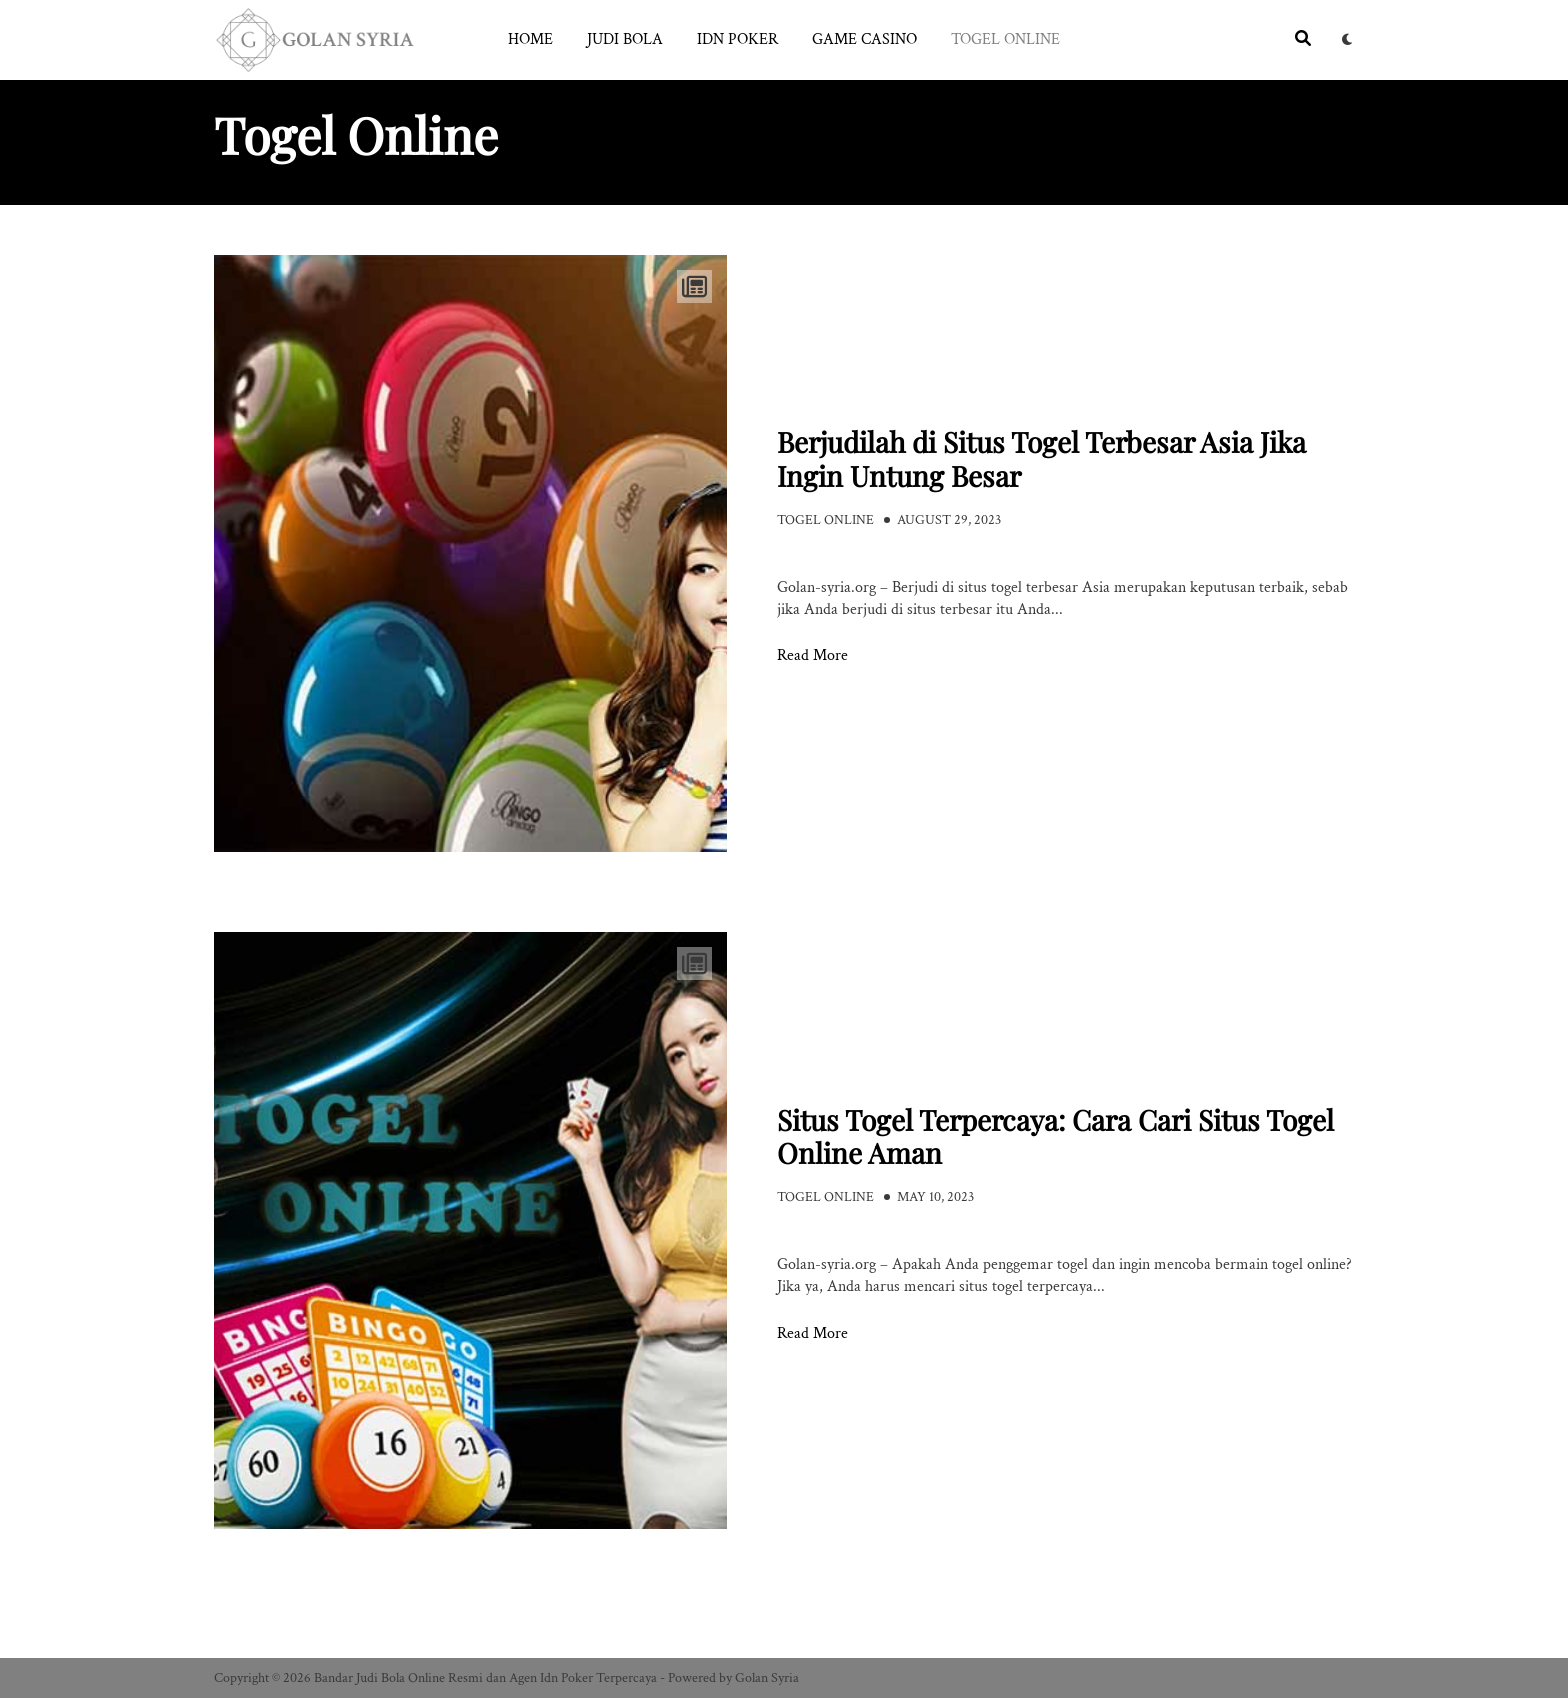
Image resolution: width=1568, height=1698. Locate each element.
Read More (812, 656)
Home (530, 39)
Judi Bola (625, 39)
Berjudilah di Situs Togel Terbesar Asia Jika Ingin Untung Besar (1041, 458)
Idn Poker (737, 39)
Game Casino (864, 39)
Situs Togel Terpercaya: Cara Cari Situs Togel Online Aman (1055, 1136)
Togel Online (1005, 39)
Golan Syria (767, 1678)
